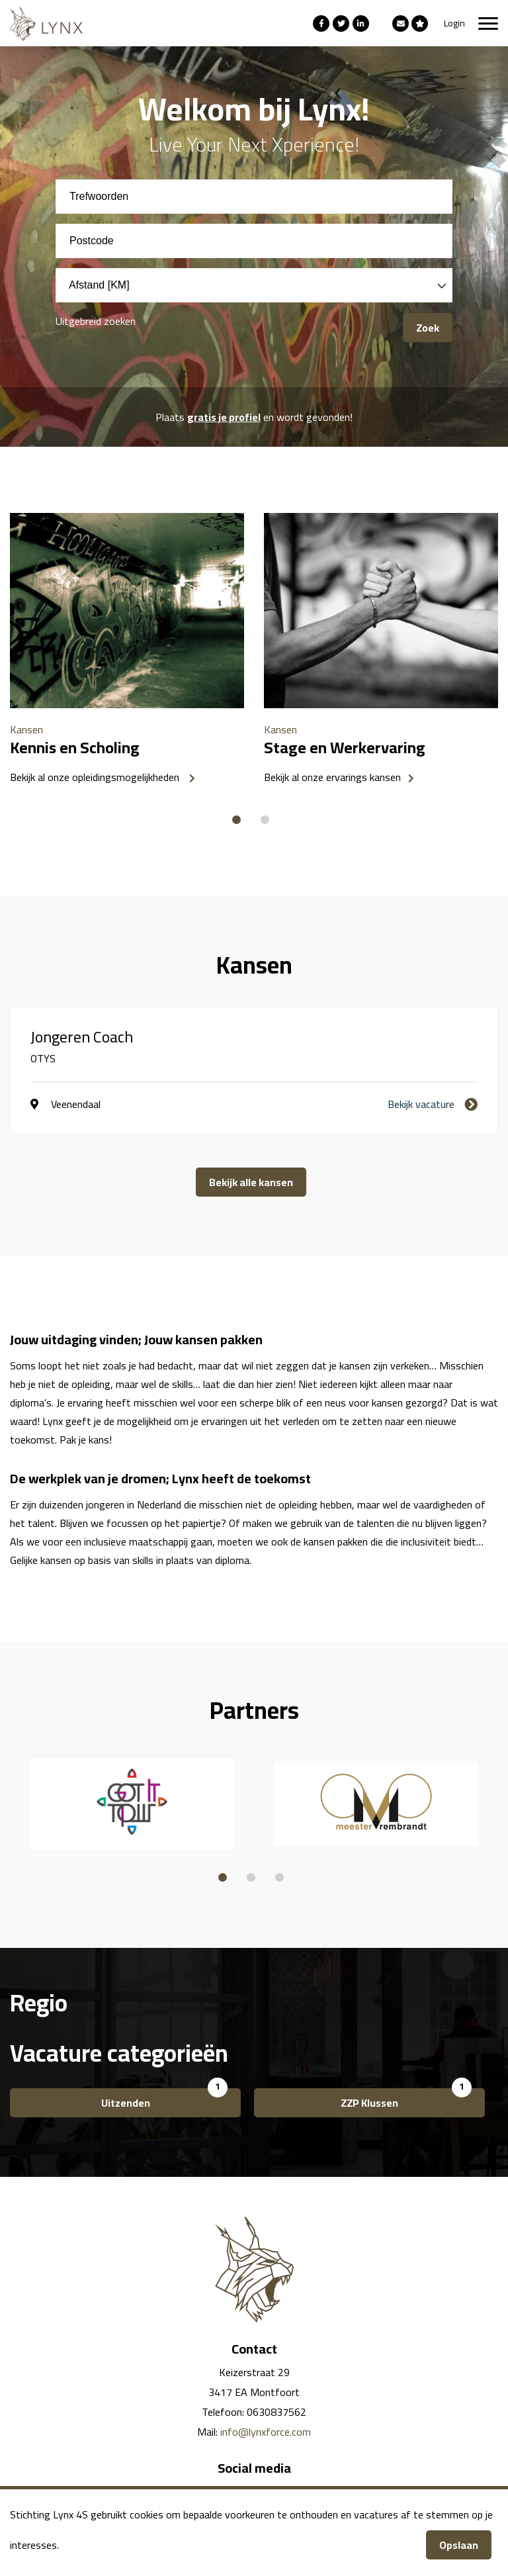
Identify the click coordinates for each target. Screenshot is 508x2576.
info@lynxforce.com (265, 2432)
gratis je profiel (224, 417)
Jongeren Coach (82, 1037)
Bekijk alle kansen (251, 1182)
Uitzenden (125, 2103)
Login (454, 23)
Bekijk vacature (421, 1104)
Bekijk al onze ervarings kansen (332, 777)
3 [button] (279, 1869)
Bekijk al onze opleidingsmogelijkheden (96, 777)
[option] (127, 653)
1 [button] (236, 812)
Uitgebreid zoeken (96, 321)
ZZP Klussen (369, 2103)
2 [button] (265, 812)
